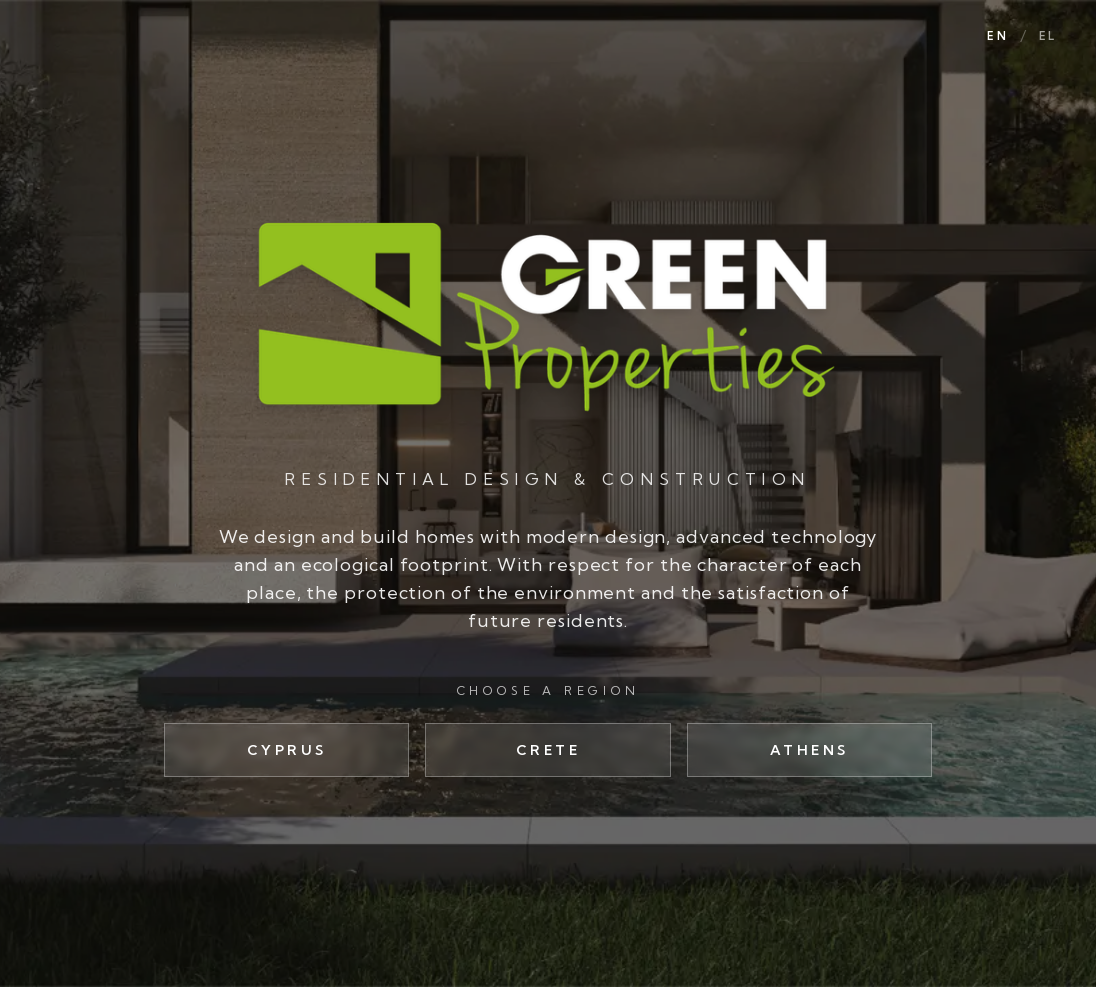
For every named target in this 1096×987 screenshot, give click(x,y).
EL (1047, 36)
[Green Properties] (547, 315)
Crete (548, 750)
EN (997, 36)
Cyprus (287, 750)
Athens (809, 750)
